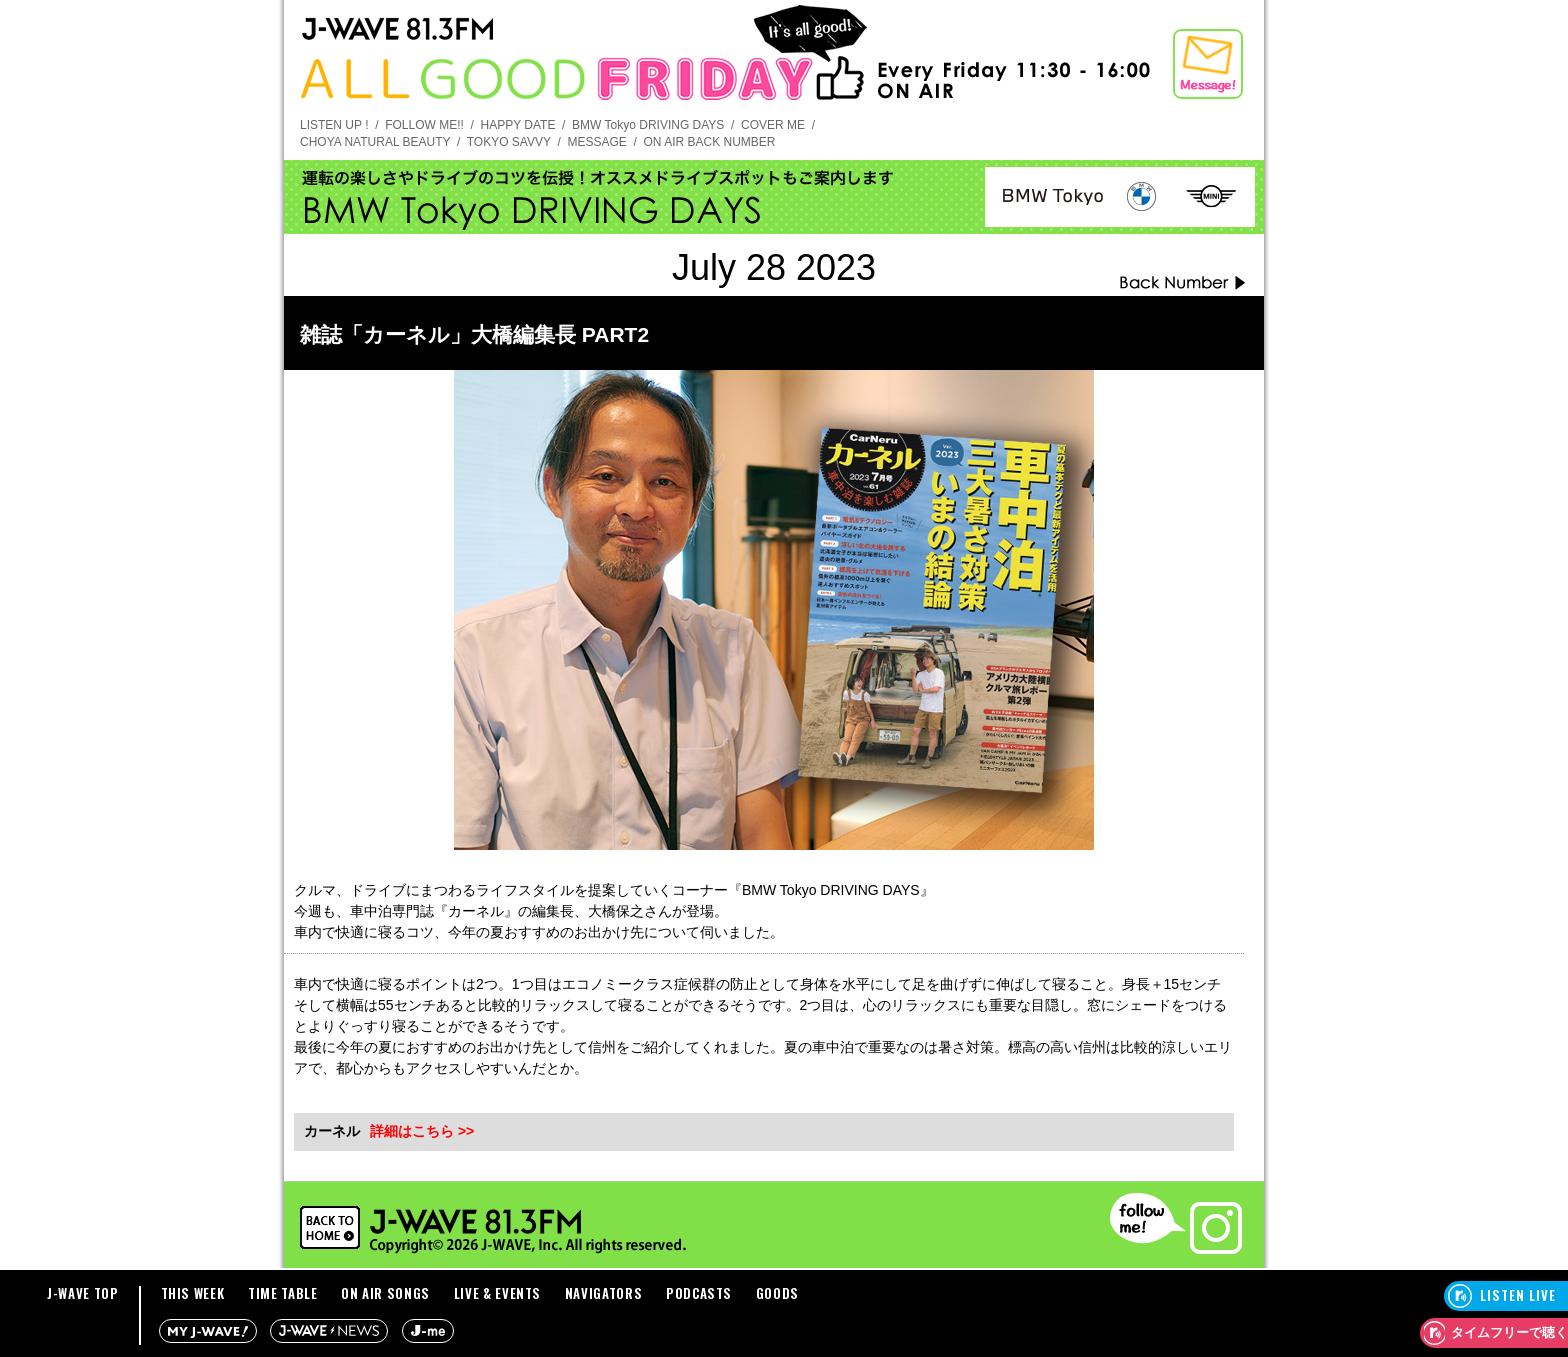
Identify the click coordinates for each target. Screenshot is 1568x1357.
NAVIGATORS (604, 1293)
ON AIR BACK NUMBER (709, 142)
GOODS (777, 1293)
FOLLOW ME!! (424, 125)
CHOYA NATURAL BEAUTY (375, 142)
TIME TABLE (283, 1293)
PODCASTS (699, 1293)
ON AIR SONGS (385, 1293)
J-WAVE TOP (83, 1293)
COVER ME (773, 125)
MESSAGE (596, 142)
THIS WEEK (193, 1293)
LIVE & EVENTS (497, 1293)
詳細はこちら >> (422, 1131)
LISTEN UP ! (334, 125)
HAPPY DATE (518, 125)
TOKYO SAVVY (509, 142)
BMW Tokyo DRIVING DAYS (648, 125)
